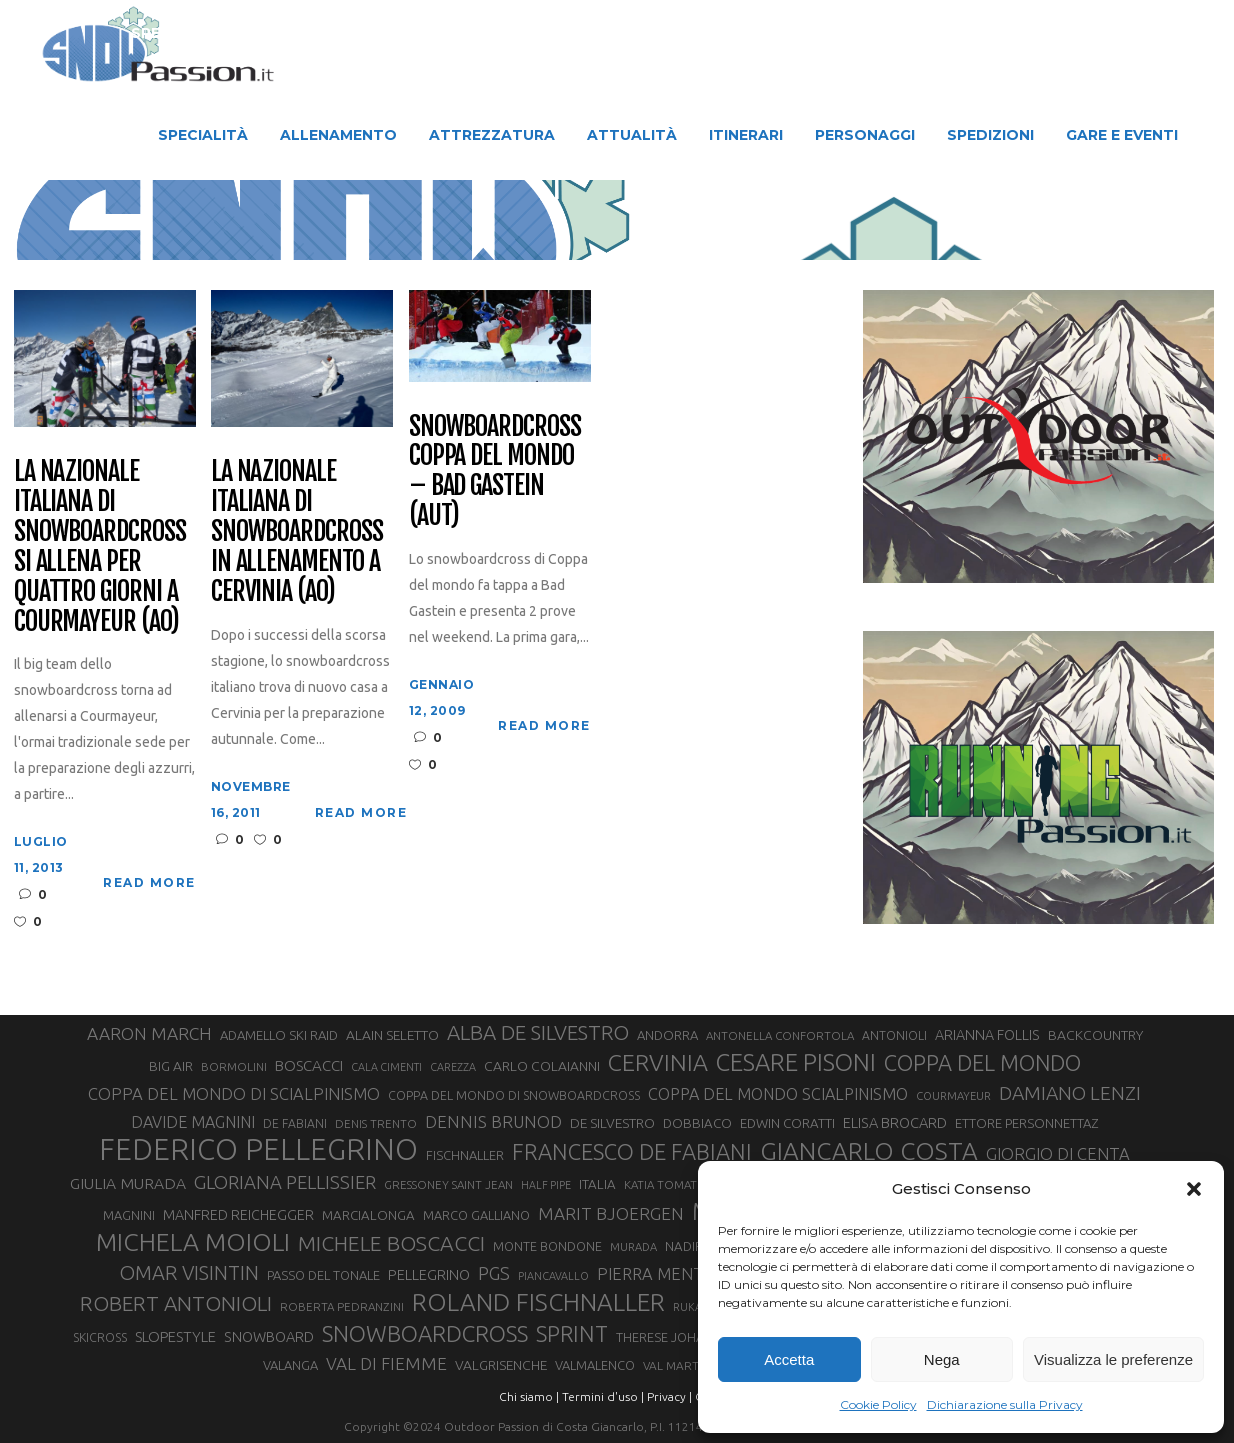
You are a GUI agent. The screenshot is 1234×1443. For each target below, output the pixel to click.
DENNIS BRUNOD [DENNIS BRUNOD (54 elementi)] (493, 1121)
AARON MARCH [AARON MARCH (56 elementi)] (149, 1033)
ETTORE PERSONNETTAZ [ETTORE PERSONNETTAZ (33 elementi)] (1026, 1123)
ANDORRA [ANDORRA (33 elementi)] (667, 1035)
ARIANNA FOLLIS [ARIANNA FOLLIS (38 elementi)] (987, 1035)
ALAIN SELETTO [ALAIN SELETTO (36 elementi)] (392, 1035)
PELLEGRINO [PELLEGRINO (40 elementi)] (429, 1274)
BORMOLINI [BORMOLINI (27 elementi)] (234, 1066)
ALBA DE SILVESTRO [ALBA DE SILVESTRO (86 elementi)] (538, 1032)
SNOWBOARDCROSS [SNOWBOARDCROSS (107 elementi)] (425, 1333)
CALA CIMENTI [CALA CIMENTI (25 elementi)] (386, 1067)
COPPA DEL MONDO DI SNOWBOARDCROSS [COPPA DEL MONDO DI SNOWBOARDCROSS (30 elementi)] (514, 1095)
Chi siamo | (529, 1396)
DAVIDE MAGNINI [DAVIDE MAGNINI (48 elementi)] (193, 1122)
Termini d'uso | (603, 1396)
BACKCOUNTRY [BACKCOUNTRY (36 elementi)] (1095, 1035)
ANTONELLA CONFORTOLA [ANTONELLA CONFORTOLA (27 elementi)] (780, 1035)
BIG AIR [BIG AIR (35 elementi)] (171, 1066)
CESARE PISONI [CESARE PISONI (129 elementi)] (796, 1063)
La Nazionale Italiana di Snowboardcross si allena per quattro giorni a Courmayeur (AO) (100, 546)
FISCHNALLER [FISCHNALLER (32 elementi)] (465, 1155)
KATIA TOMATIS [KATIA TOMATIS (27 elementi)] (664, 1184)
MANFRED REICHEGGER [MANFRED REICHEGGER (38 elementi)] (238, 1215)
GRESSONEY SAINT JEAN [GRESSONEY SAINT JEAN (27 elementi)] (448, 1184)
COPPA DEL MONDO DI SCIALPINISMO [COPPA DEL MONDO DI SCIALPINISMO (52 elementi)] (234, 1093)
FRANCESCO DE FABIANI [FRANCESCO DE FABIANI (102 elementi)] (632, 1151)
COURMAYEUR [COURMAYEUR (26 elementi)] (953, 1096)
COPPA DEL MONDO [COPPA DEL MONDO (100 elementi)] (982, 1063)
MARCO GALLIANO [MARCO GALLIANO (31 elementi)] (476, 1215)
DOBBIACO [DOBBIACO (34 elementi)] (697, 1123)
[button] (1194, 1189)
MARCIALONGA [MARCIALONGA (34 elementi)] (368, 1215)
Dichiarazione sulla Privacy (1005, 1404)
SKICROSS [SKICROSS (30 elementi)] (100, 1337)
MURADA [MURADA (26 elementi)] (633, 1247)
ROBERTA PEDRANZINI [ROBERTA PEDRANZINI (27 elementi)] (342, 1306)
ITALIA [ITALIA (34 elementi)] (597, 1184)
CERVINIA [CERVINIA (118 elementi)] (658, 1062)
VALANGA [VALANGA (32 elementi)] (290, 1365)
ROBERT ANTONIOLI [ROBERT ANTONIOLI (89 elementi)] (176, 1303)
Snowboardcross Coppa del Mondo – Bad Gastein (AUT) (495, 472)
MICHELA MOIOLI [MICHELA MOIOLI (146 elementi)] (193, 1242)
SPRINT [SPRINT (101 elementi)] (572, 1333)
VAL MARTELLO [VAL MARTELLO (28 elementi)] (685, 1365)
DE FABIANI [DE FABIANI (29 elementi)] (295, 1123)
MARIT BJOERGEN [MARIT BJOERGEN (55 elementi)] (611, 1213)
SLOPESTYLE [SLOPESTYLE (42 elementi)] (175, 1336)
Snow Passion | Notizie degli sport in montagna (324, 222)
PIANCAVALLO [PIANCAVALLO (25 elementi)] (553, 1276)
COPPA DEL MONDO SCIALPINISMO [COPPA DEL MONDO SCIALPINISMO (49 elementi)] (778, 1094)
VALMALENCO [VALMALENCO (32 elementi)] (595, 1365)
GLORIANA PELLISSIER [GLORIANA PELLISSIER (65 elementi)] (285, 1182)
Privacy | (669, 1396)
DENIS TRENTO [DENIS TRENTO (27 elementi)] (376, 1123)
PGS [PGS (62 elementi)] (494, 1273)
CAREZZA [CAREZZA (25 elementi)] (453, 1067)
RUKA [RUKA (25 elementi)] (687, 1307)
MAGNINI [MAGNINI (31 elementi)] (129, 1215)
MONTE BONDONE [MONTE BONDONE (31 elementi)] (547, 1246)
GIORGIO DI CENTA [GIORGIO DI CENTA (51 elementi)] (1058, 1153)
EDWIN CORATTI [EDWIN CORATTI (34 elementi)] (787, 1123)
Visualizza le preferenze (1113, 1359)
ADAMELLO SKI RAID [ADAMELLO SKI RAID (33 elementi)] (279, 1035)
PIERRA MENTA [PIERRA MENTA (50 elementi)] (655, 1274)
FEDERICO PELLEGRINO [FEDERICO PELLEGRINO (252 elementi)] (258, 1150)
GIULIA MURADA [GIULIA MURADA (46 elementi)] (128, 1183)
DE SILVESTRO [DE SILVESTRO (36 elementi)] (612, 1123)
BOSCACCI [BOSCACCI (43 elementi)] (309, 1065)
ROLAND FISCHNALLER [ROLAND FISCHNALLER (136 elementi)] (538, 1302)
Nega (942, 1359)
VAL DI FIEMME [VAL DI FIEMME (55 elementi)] (386, 1363)
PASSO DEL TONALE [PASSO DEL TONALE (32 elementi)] (323, 1275)
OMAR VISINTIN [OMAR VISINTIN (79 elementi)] (189, 1272)
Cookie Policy (878, 1404)
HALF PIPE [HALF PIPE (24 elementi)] (546, 1185)
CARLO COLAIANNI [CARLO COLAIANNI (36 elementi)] (542, 1066)
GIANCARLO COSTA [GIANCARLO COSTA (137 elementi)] (869, 1151)
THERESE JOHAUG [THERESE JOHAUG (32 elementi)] (669, 1337)
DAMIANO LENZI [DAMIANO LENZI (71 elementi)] (1070, 1093)
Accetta (789, 1359)
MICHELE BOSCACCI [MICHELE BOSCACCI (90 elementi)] (391, 1243)
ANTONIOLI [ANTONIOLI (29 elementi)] (894, 1035)
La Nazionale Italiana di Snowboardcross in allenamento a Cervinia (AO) (297, 531)
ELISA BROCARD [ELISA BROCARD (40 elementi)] (895, 1122)
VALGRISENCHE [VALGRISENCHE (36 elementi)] (501, 1365)
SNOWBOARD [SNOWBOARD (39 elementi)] (269, 1337)
